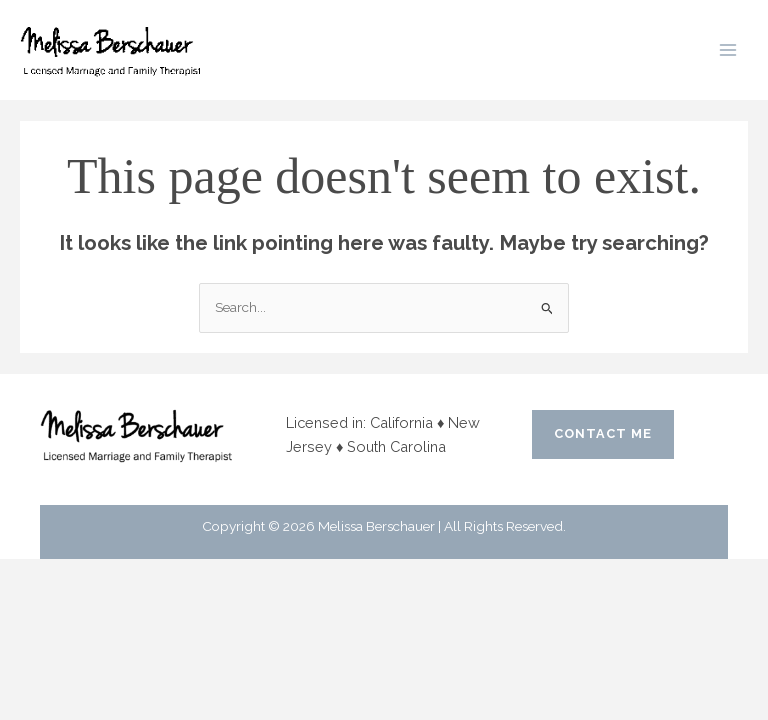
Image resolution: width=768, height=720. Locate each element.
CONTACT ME (603, 433)
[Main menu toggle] (728, 50)
